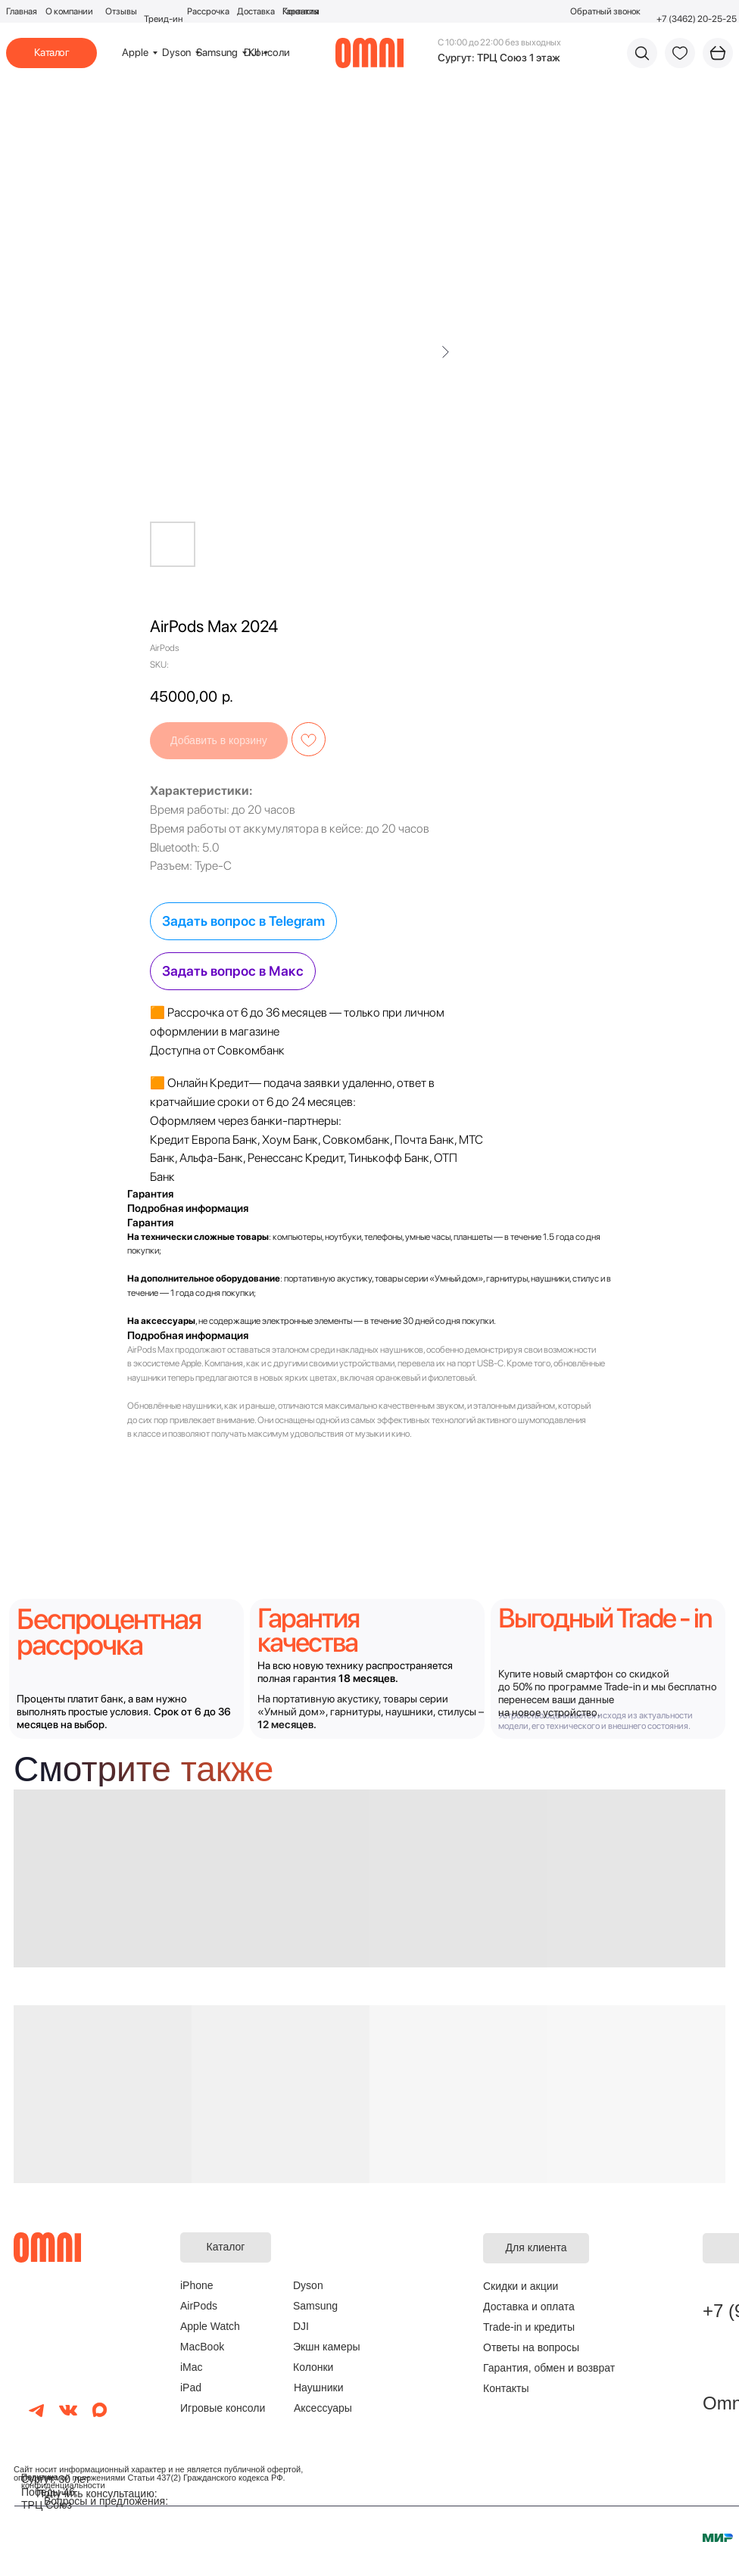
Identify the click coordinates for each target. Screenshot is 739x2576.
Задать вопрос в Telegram (243, 921)
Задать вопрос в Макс (233, 971)
